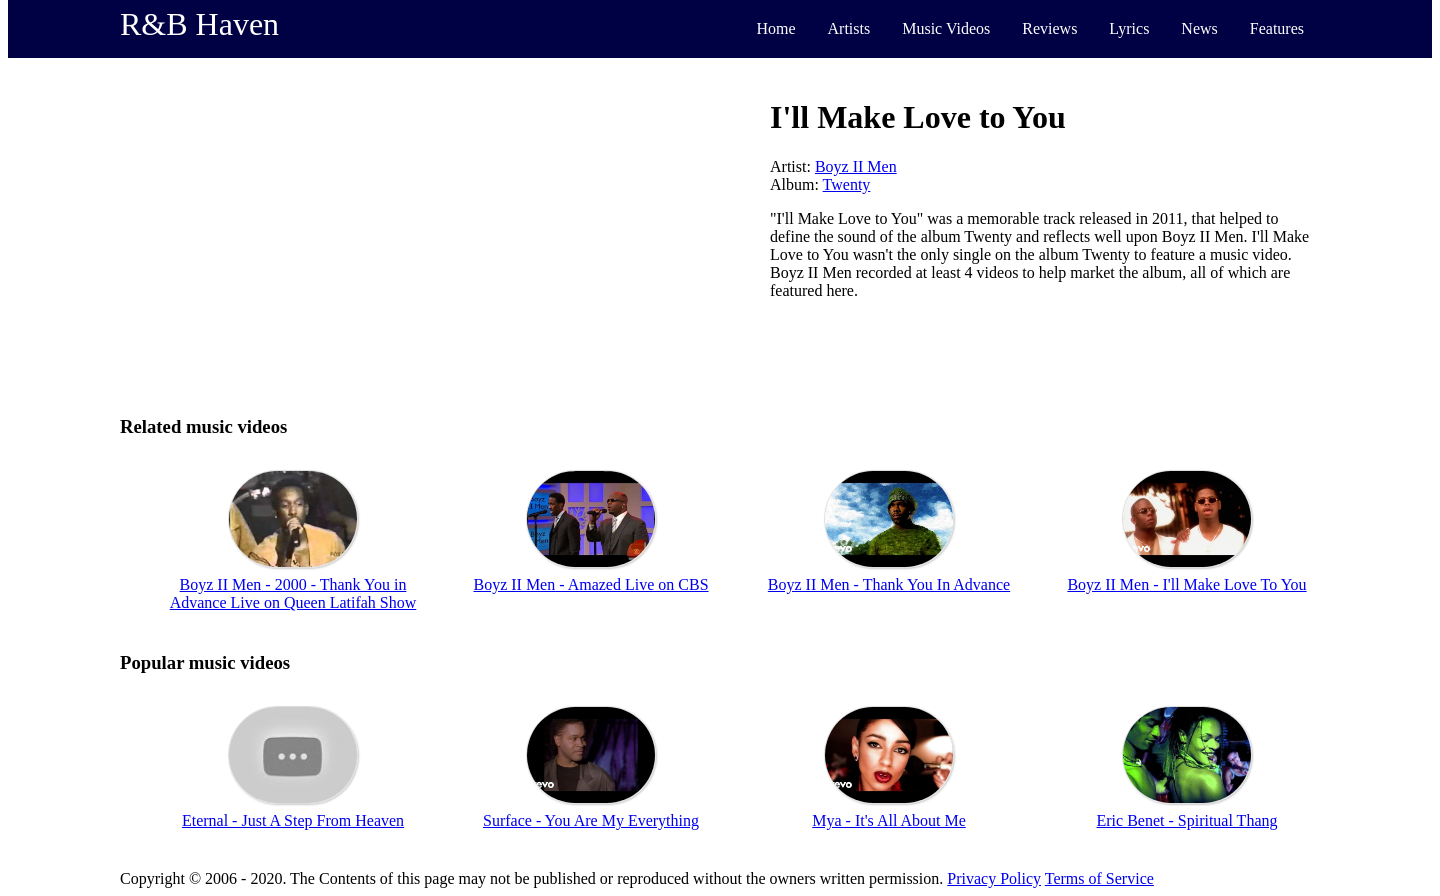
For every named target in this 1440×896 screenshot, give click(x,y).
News (1199, 28)
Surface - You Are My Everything (591, 820)
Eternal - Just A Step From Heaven (293, 820)
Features (1277, 28)
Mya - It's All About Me (889, 820)
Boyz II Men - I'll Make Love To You (1186, 584)
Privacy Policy (994, 878)
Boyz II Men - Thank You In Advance (889, 584)
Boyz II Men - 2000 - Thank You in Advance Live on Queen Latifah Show (293, 593)
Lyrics (1129, 28)
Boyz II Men (856, 166)
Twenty (847, 184)
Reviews (1049, 28)
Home (775, 28)
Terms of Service (1099, 878)
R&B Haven (199, 24)
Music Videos (946, 28)
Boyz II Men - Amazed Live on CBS (590, 584)
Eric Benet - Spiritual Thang (1187, 820)
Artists (849, 28)
